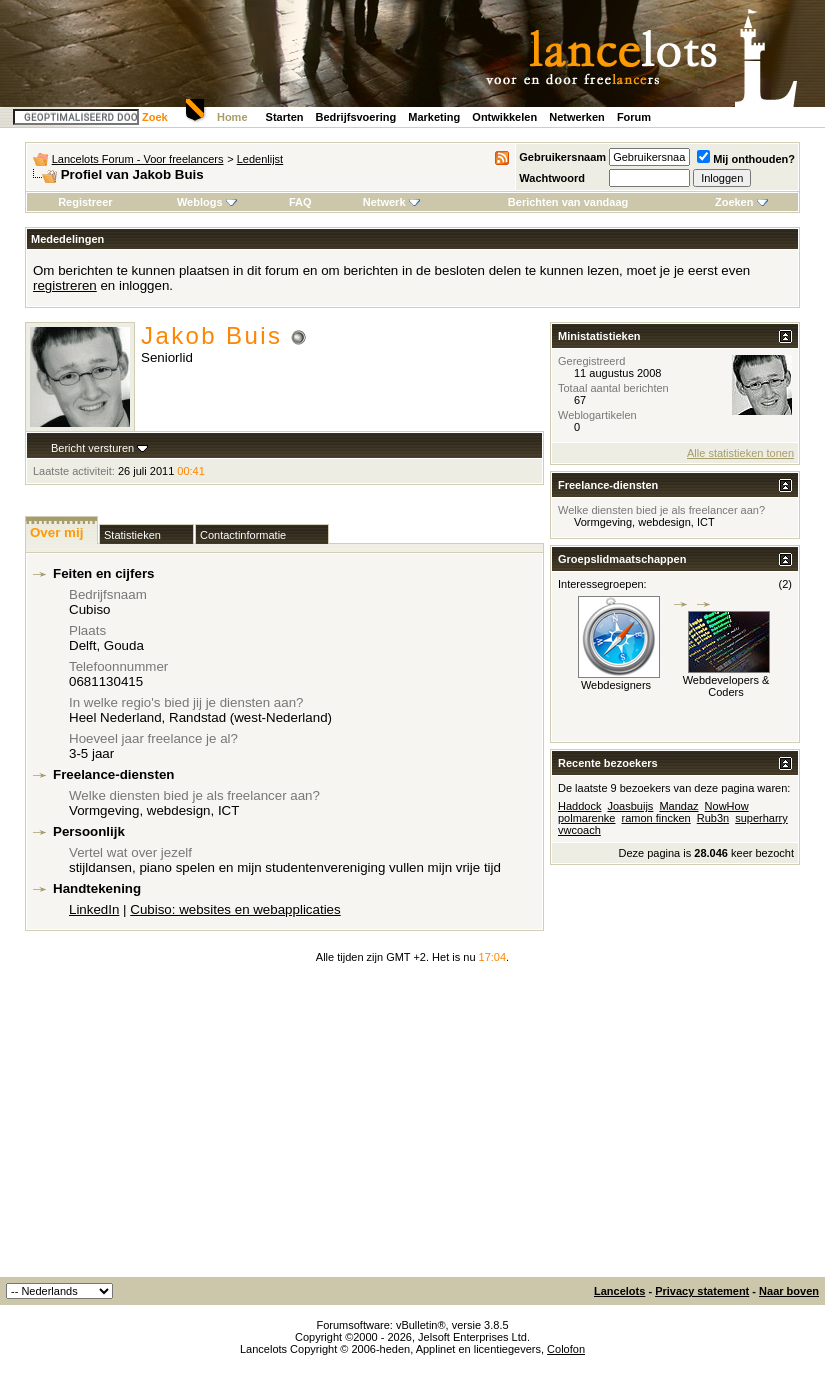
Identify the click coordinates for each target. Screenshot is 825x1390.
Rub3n (713, 818)
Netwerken (577, 117)
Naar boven (789, 1291)
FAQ (300, 202)
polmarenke (586, 818)
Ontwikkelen (504, 117)
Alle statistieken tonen (740, 453)
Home (232, 117)
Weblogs (207, 202)
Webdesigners (616, 685)
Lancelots (619, 1291)
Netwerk (391, 202)
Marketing (434, 117)
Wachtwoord (552, 178)
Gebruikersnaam (562, 157)
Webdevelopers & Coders (726, 686)
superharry (761, 818)
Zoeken (741, 202)
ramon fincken (656, 818)
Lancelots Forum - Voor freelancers (138, 159)
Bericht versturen (92, 448)
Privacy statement (702, 1291)
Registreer (85, 202)
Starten (285, 117)
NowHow (727, 806)
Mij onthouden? (746, 159)
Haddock (579, 806)
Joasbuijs (630, 806)
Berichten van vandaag (568, 202)
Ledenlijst (260, 159)
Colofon (566, 1349)
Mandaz (678, 806)
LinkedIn (94, 909)
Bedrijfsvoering (356, 117)
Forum (634, 117)
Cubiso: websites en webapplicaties (235, 909)
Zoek (155, 117)
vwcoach (579, 830)
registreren (65, 285)
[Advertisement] (413, 1127)
